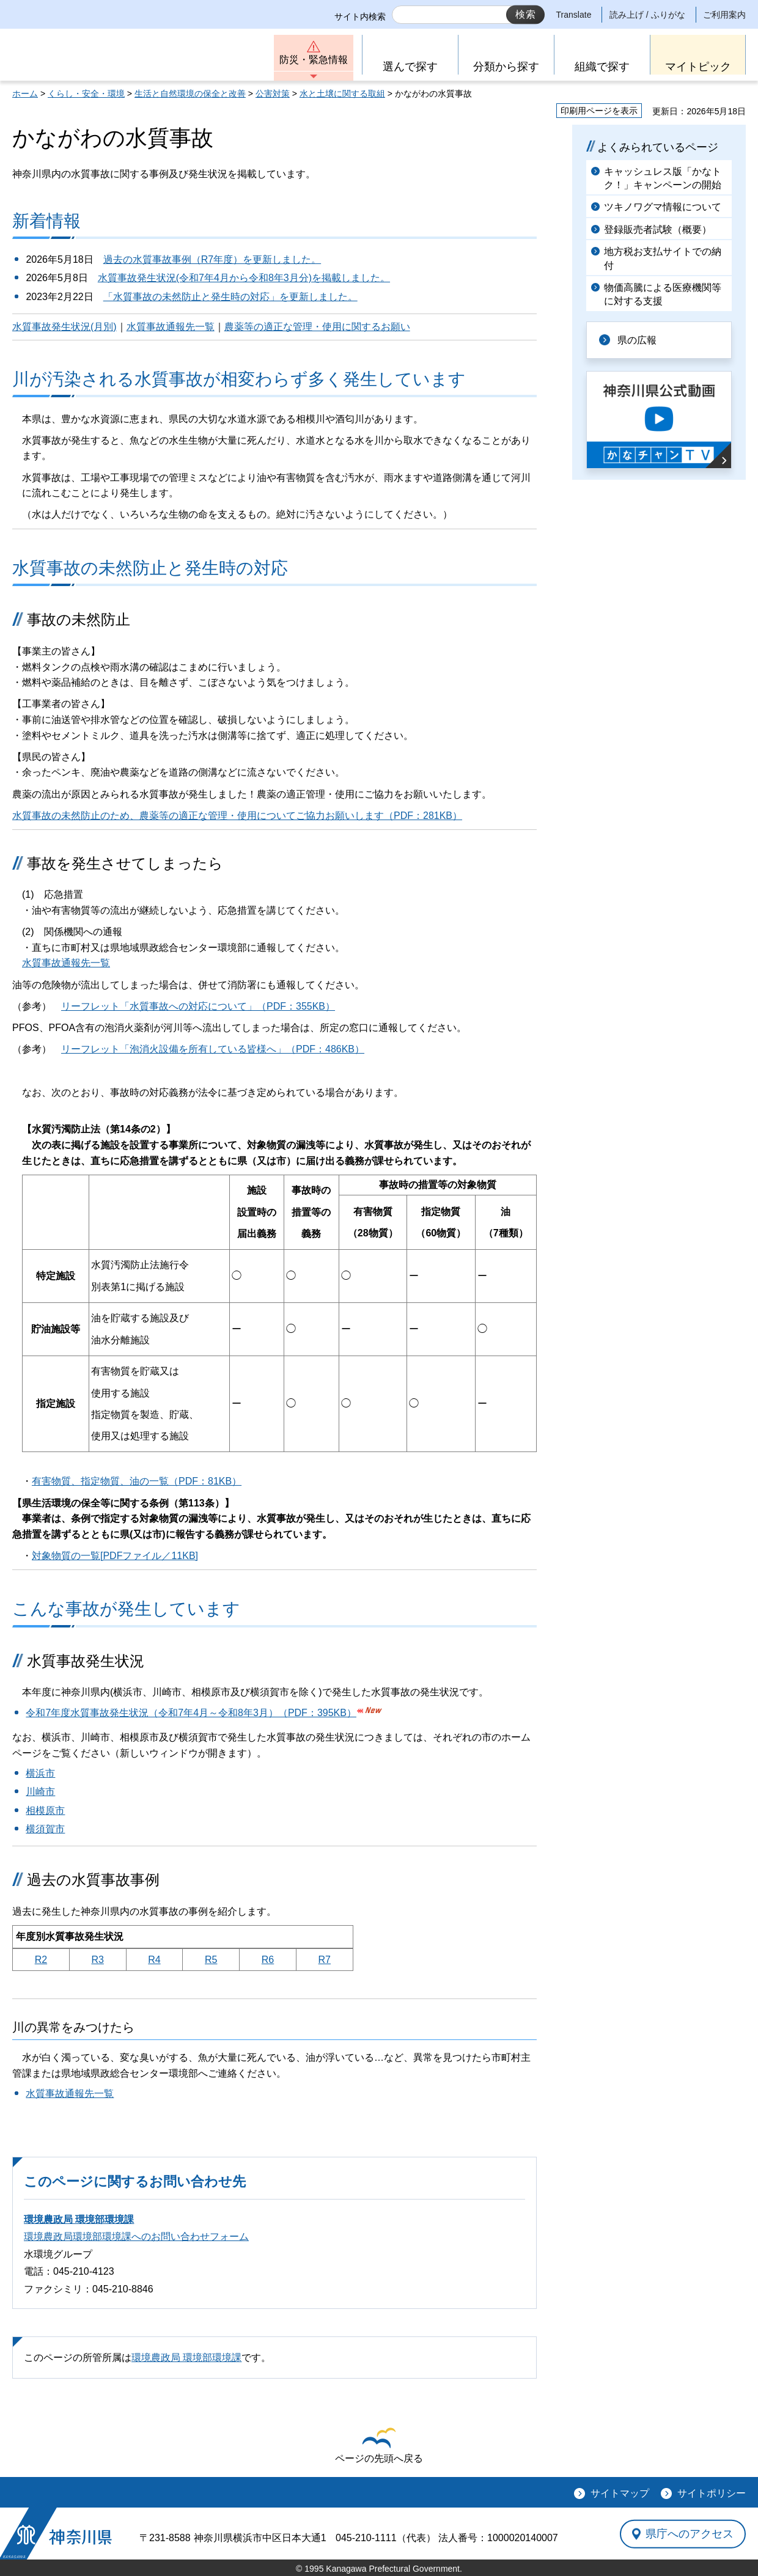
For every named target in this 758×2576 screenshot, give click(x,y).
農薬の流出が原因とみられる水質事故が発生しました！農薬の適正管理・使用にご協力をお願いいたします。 (251, 794)
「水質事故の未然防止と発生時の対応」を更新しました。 (230, 297)
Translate (574, 15)
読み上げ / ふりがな (647, 15)
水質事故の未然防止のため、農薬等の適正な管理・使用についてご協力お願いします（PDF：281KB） (237, 815)
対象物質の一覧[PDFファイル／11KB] (115, 1555)
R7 (324, 1959)
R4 (154, 1959)
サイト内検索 (360, 16)
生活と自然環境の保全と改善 (190, 93)
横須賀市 (45, 1829)
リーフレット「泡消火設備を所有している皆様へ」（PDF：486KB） (212, 1049)
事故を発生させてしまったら (125, 863)
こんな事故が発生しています (126, 1608)
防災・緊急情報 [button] (313, 59)
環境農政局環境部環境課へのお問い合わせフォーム (136, 2236)
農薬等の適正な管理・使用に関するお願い (317, 326)
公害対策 (273, 93)
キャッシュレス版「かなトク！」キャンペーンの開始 (662, 178)
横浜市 (40, 1773)
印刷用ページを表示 (599, 111)
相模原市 (45, 1810)
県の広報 (637, 340)
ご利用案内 (724, 15)
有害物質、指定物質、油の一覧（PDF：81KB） (136, 1481)
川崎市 (40, 1791)
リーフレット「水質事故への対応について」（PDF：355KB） (198, 1006)
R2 (41, 1959)
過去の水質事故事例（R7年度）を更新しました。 (212, 259)
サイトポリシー (711, 2493)
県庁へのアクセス (690, 2534)
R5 (211, 1959)
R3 (97, 1959)
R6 (268, 1959)
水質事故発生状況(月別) (64, 326)
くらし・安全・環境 (86, 93)
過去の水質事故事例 (93, 1879)
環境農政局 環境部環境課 (79, 2219)
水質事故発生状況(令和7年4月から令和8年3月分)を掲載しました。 (244, 278)
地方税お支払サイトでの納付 (662, 258)
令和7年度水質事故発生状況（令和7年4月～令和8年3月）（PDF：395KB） (191, 1713)
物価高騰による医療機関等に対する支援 (662, 294)
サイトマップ (620, 2493)
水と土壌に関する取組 (342, 93)
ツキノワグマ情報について (662, 207)
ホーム (25, 93)
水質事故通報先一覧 (171, 326)
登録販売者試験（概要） (658, 229)
